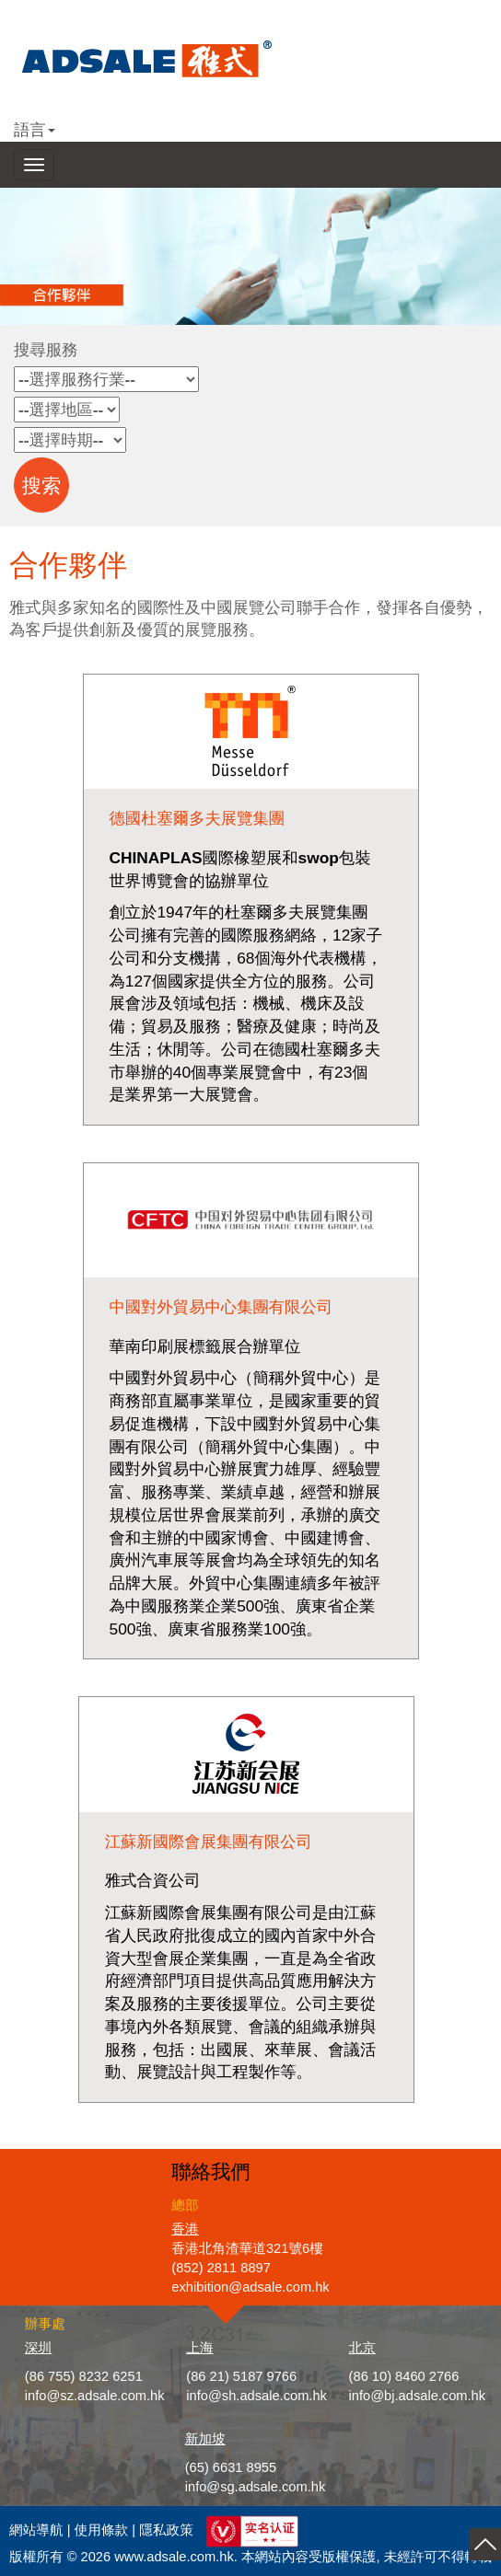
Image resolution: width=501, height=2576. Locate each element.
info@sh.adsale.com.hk (256, 2395)
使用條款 (102, 2530)
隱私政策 (166, 2530)
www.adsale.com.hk (174, 2556)
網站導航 (36, 2530)
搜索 (42, 486)
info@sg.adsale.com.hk (255, 2486)
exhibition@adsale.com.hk (250, 2287)
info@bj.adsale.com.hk (417, 2395)
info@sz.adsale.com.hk (95, 2395)
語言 (34, 130)
